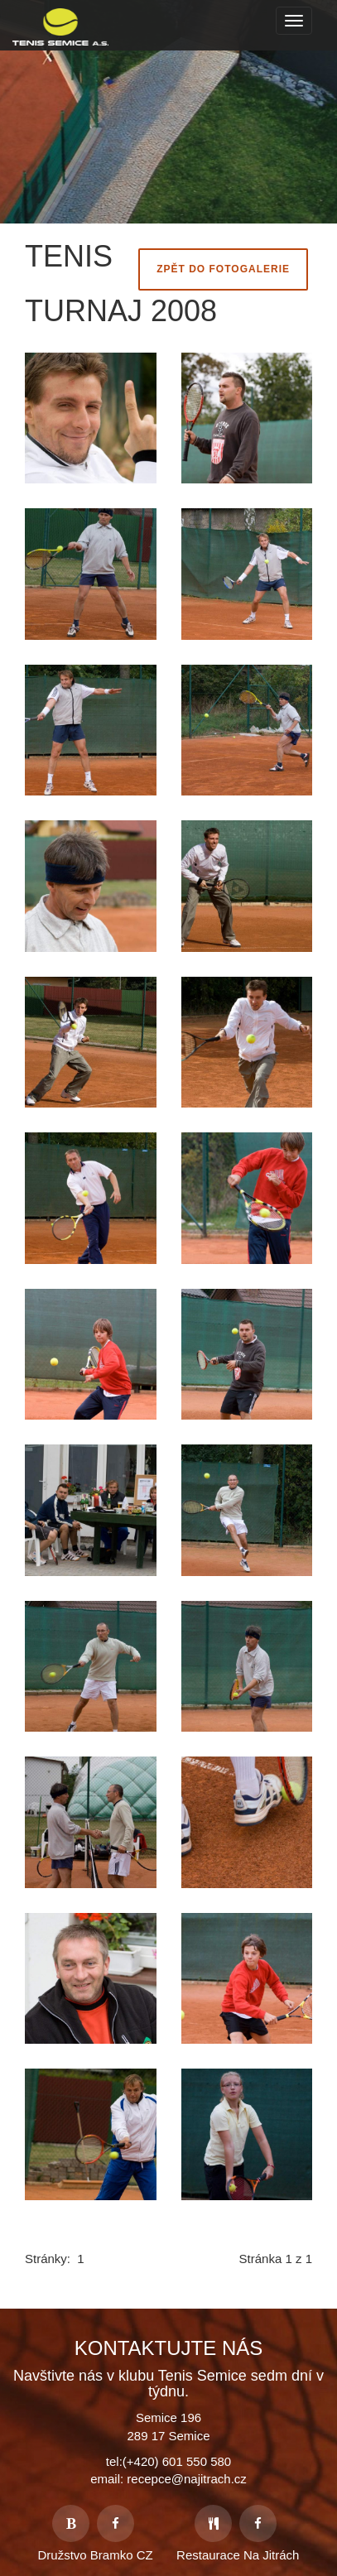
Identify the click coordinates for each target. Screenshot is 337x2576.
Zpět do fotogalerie (223, 269)
